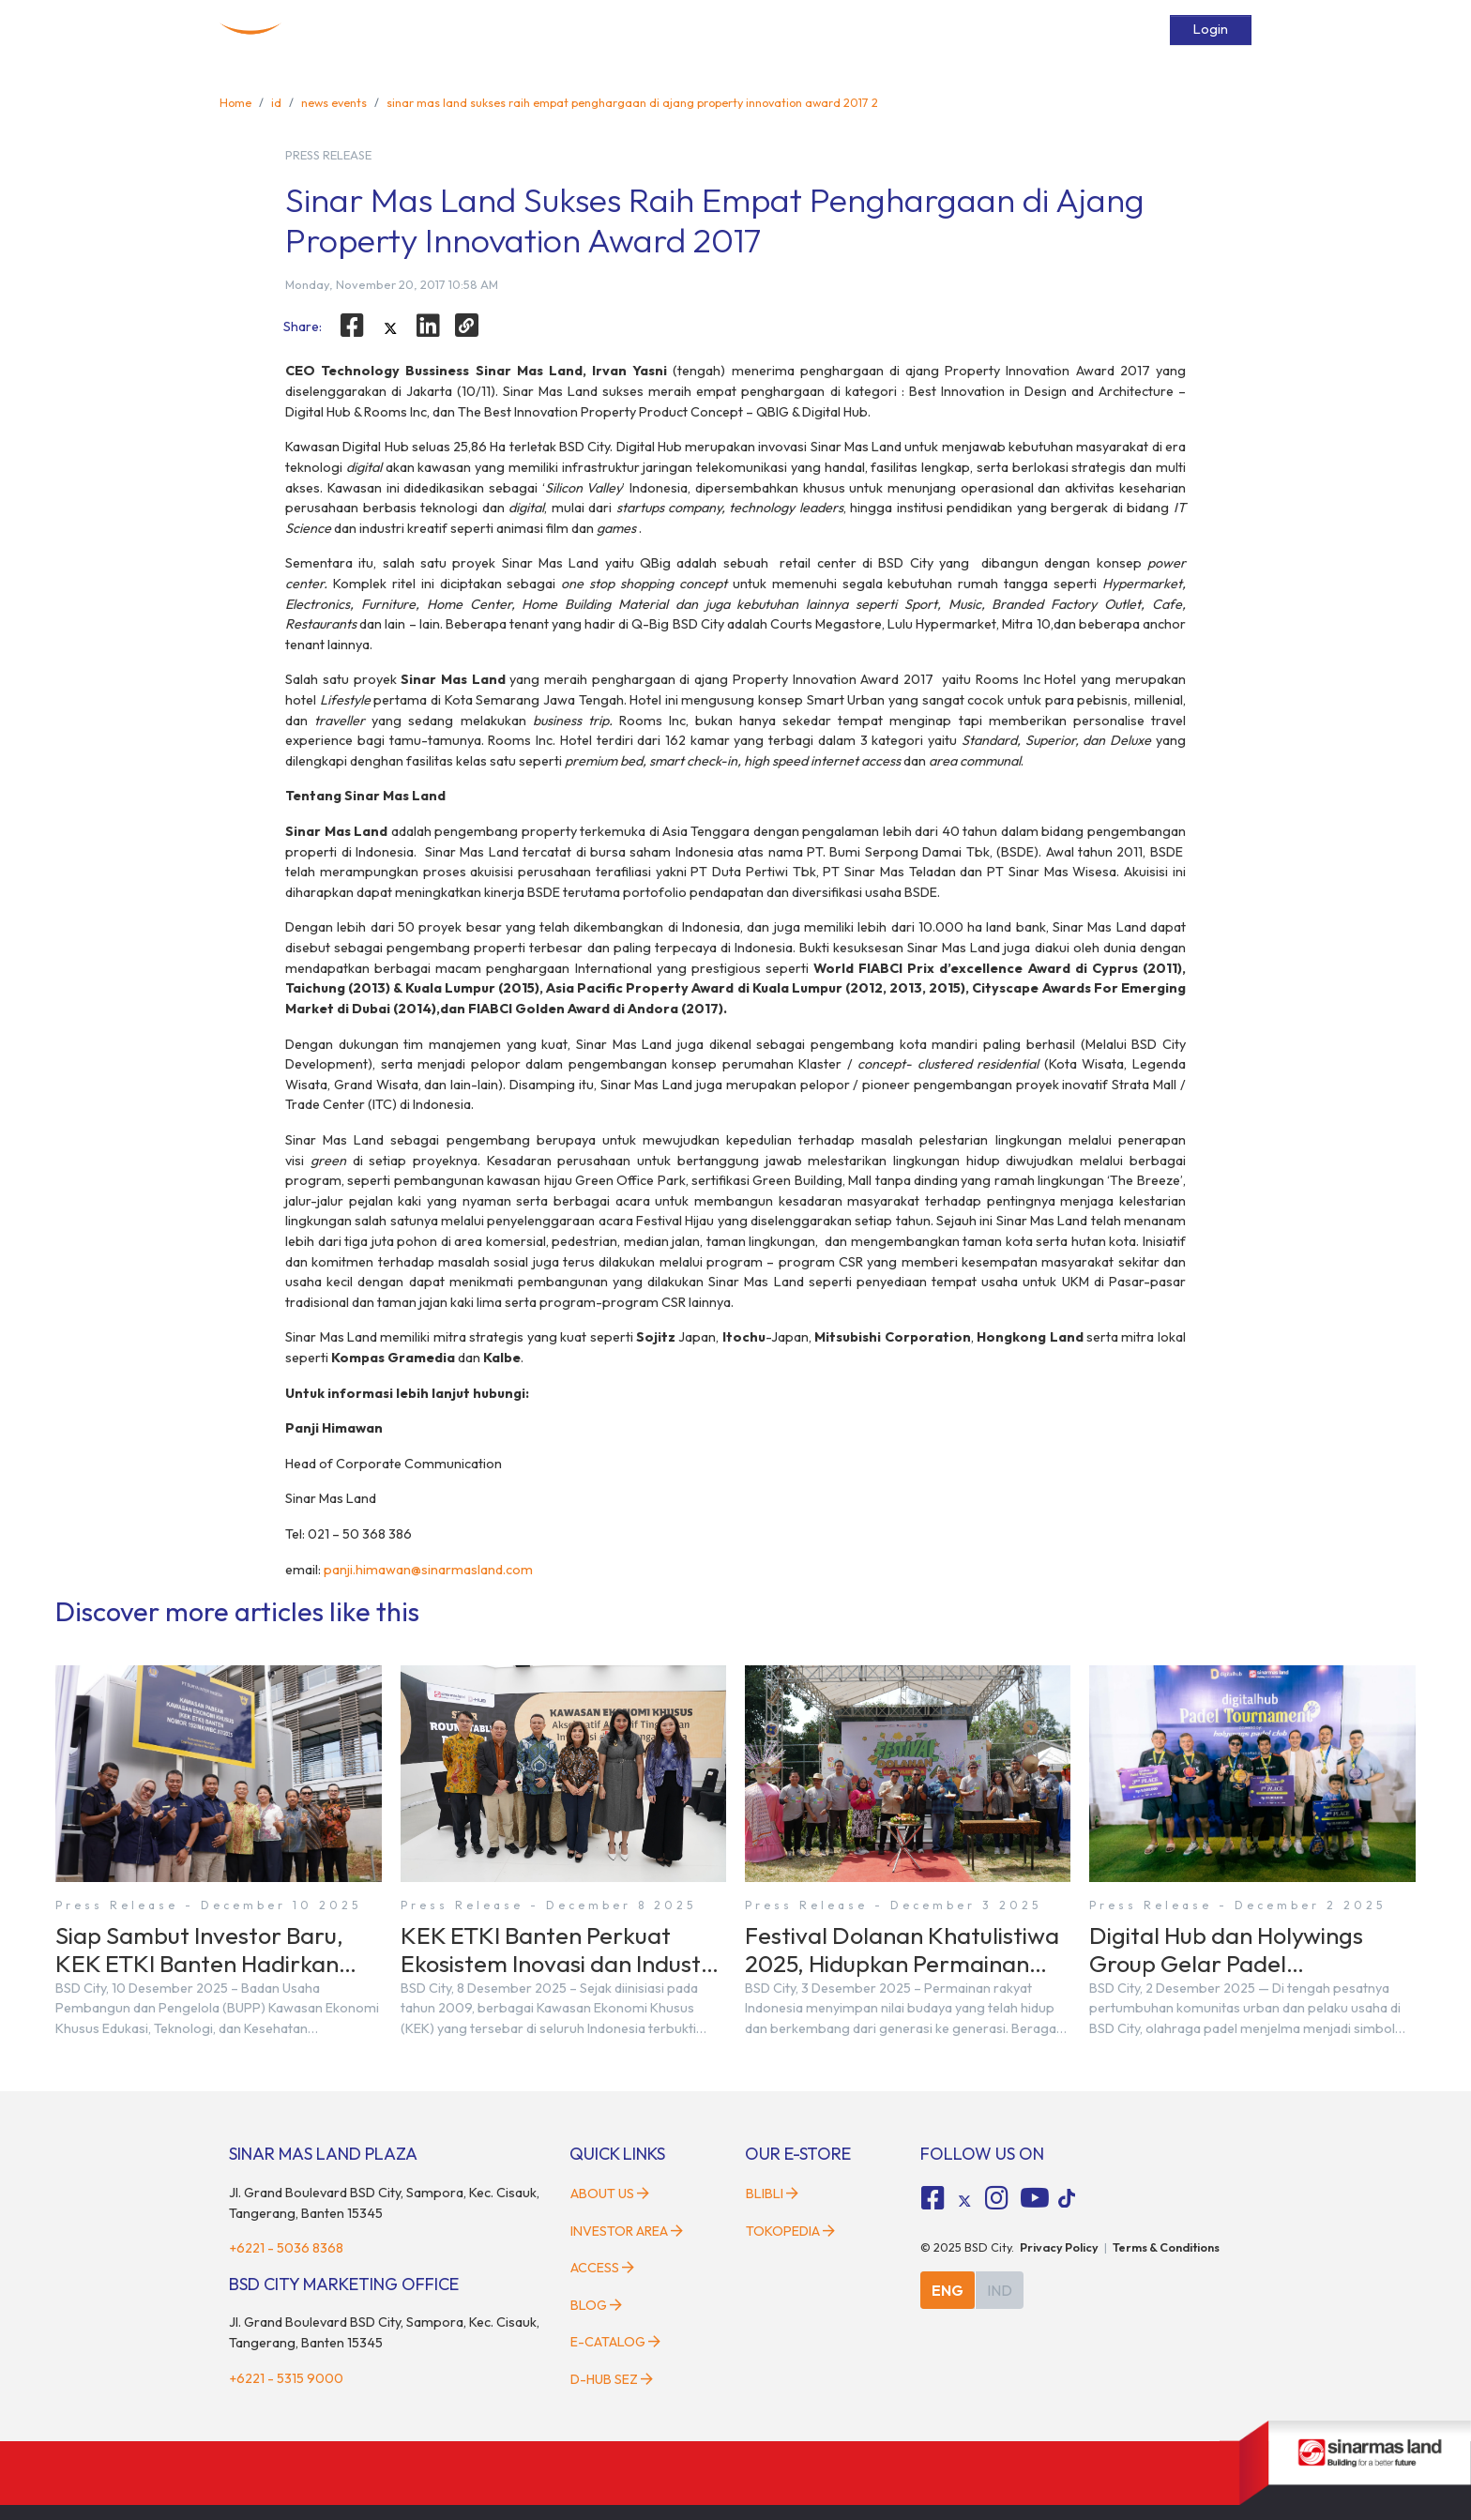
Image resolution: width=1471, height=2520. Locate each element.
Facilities (780, 30)
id (276, 102)
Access (948, 30)
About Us (609, 2193)
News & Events (866, 30)
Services (1013, 30)
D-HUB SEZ (611, 2379)
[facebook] (352, 326)
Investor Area (626, 2231)
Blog (596, 2305)
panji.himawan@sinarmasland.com (428, 1569)
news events (334, 102)
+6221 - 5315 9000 (286, 2378)
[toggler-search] (1146, 30)
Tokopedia (790, 2231)
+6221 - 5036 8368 (286, 2247)
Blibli (772, 2193)
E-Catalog (1086, 30)
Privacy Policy (1059, 2246)
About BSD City (591, 30)
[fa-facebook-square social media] (933, 2198)
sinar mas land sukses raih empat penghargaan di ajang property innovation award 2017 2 (632, 102)
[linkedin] (429, 326)
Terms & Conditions (1166, 2246)
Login (1210, 29)
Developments (695, 30)
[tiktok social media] (964, 2201)
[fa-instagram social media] (996, 2198)
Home (511, 30)
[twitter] (390, 328)
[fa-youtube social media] (1035, 2198)
